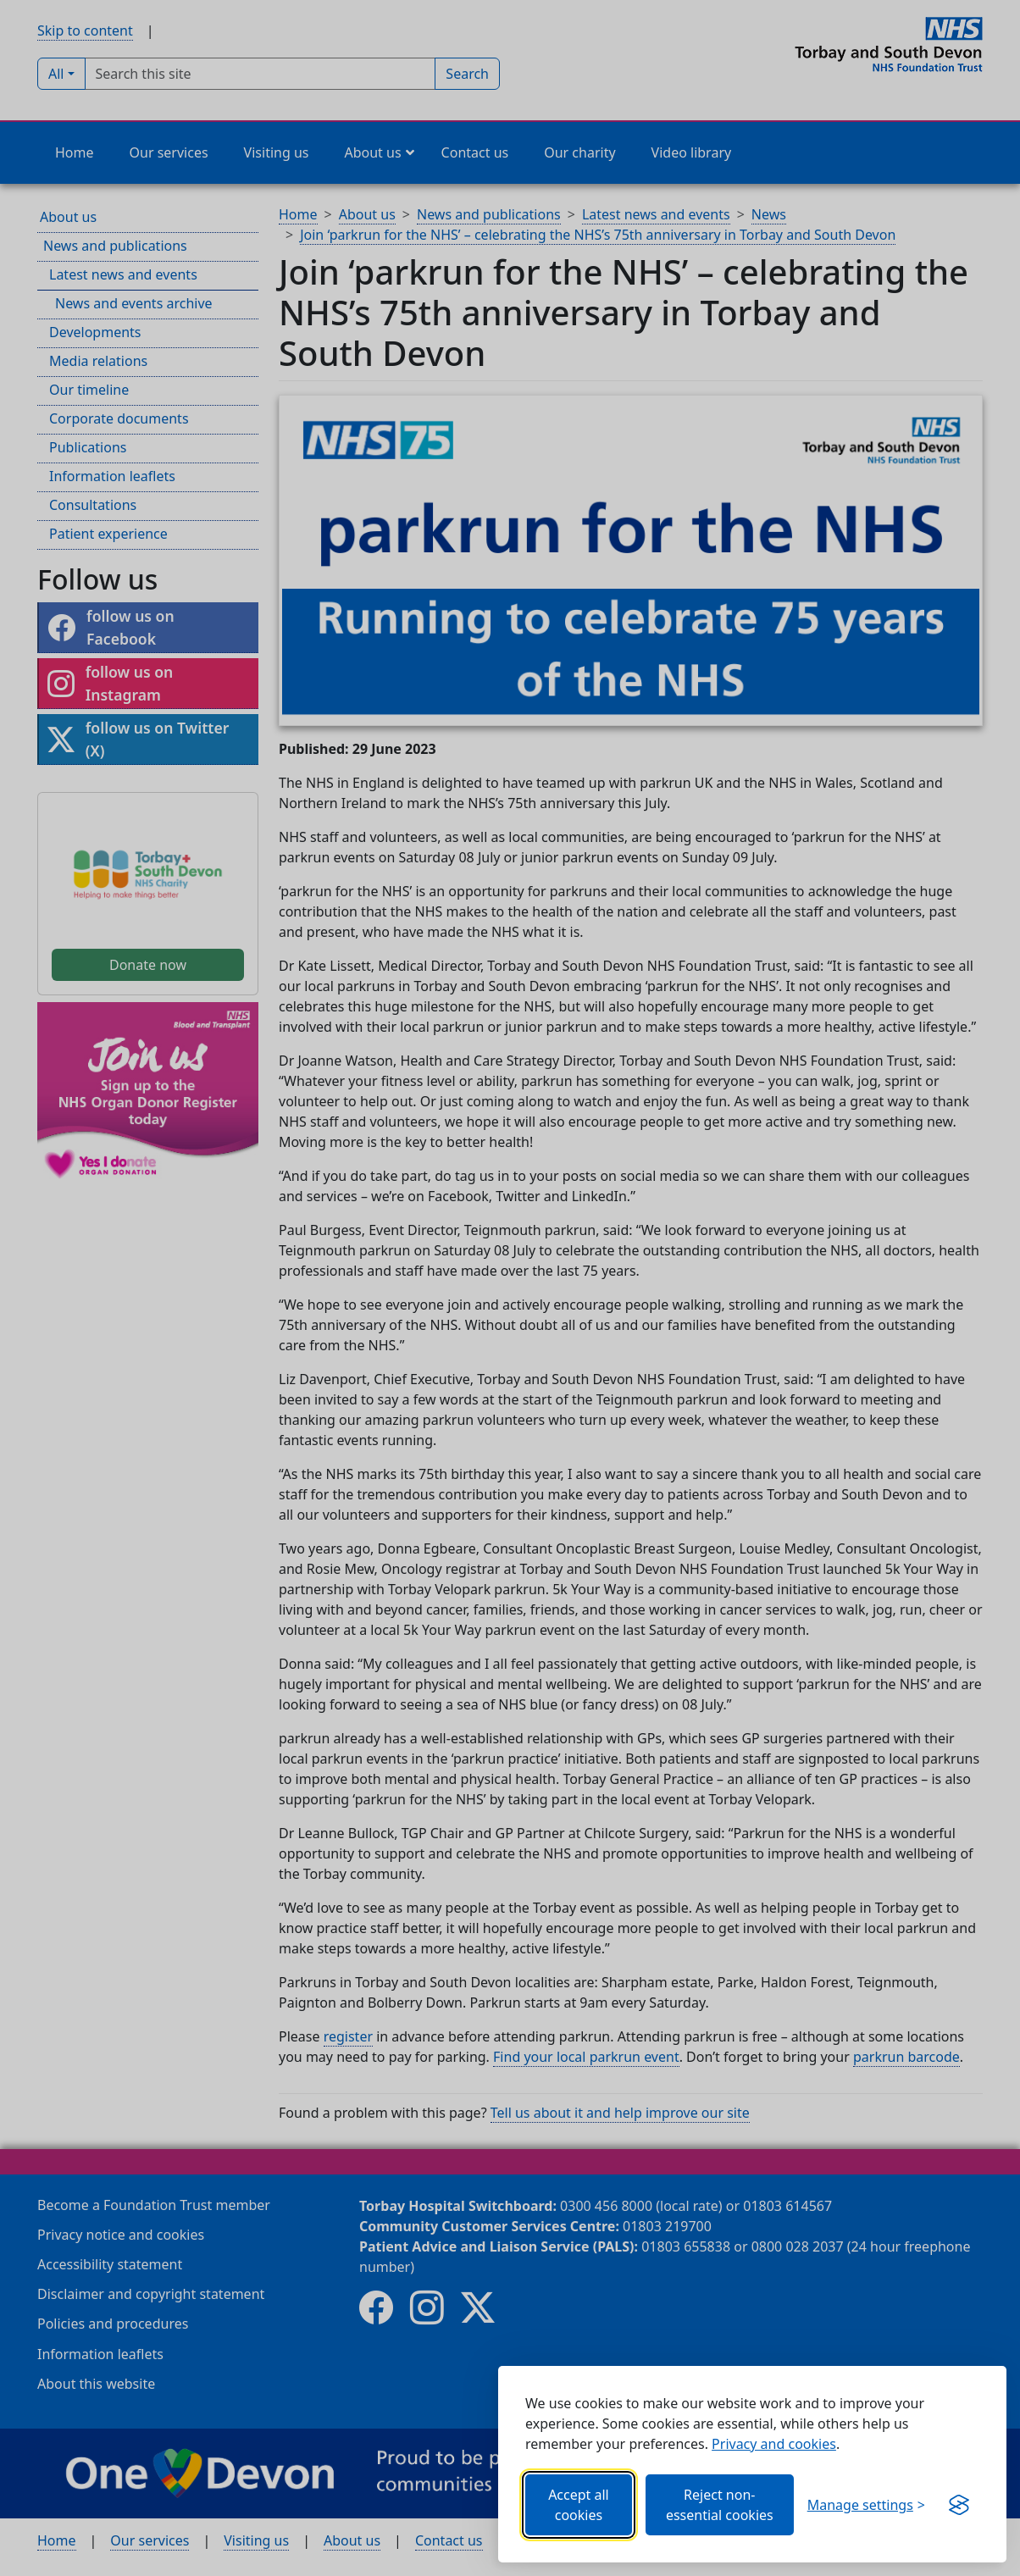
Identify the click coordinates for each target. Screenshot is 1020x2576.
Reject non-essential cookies (719, 2504)
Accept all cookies (578, 2504)
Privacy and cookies (774, 2444)
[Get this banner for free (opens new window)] (959, 2505)
